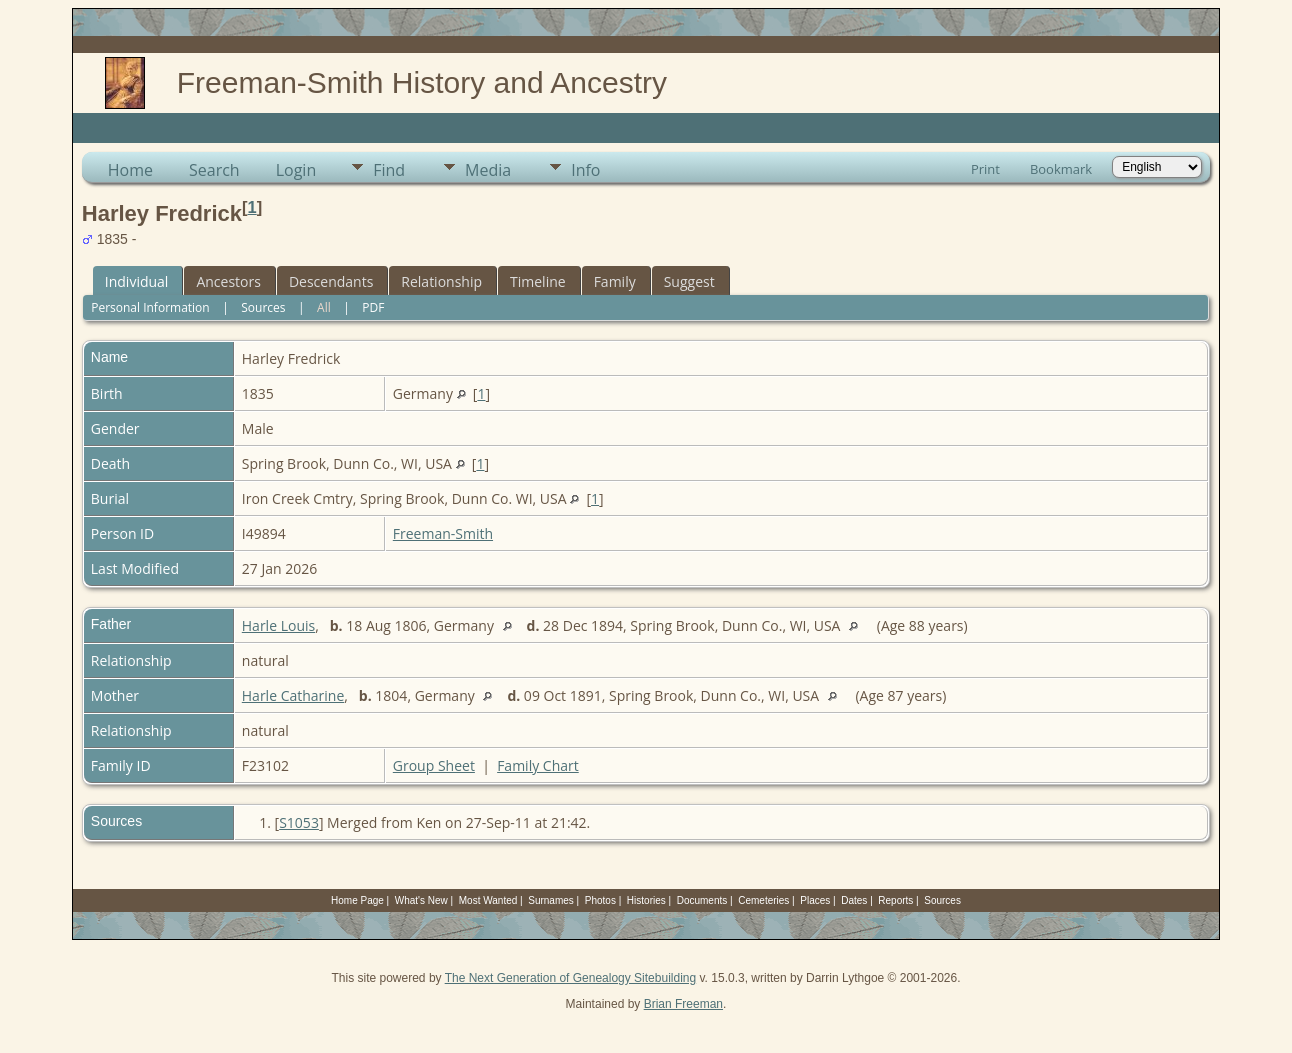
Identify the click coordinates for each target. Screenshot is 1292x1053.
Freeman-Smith (443, 533)
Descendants (331, 281)
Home (130, 170)
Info (585, 170)
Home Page (357, 900)
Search (214, 170)
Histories (646, 900)
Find (389, 170)
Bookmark (1061, 169)
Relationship (441, 281)
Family (615, 281)
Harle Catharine (293, 695)
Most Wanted (488, 900)
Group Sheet (434, 765)
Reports (895, 900)
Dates (854, 900)
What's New (421, 900)
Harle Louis (278, 625)
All (324, 307)
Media (488, 170)
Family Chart (538, 765)
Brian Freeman (683, 1004)
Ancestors (228, 281)
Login (296, 170)
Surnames (551, 900)
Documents (702, 900)
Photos (600, 900)
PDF (373, 307)
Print (985, 169)
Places (815, 900)
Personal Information (150, 307)
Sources (263, 307)
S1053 (299, 822)
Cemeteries (763, 900)
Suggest (689, 281)
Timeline (538, 281)
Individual (137, 281)
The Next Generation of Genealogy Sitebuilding (571, 978)
